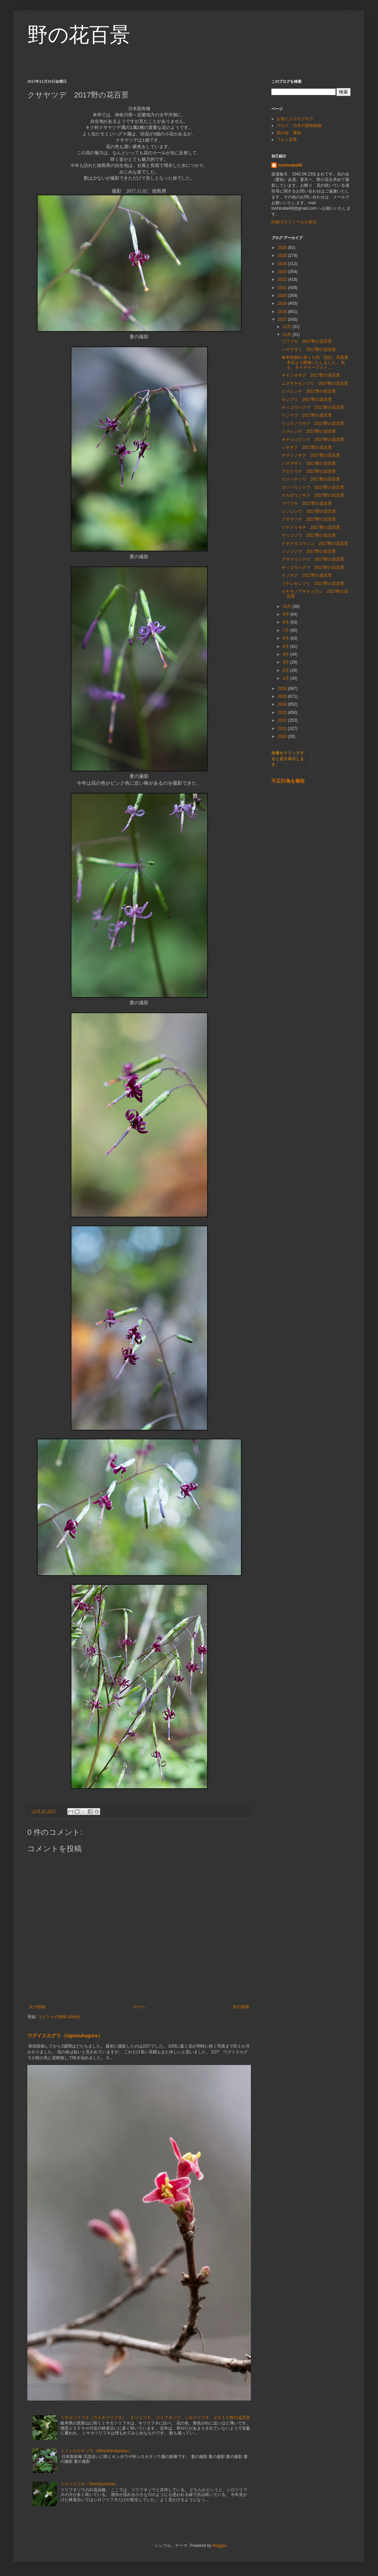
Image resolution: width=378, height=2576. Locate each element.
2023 (283, 271)
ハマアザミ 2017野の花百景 (309, 349)
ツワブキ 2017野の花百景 (307, 341)
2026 (283, 247)
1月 (286, 678)
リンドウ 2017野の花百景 (307, 415)
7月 (286, 630)
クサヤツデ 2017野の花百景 (309, 519)
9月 (286, 614)
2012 (283, 720)
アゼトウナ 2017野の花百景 (309, 471)
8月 (286, 622)
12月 (288, 326)
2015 (283, 696)
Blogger (220, 2545)
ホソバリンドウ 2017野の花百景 (313, 487)
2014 (283, 704)
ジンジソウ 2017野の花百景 (309, 511)
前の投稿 (241, 2006)
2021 (283, 287)
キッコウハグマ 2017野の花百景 (313, 407)
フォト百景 (286, 139)
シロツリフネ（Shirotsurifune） (89, 2484)
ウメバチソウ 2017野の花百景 (311, 479)
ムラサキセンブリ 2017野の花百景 (315, 383)
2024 (283, 263)
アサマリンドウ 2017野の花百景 (313, 559)
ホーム (139, 2006)
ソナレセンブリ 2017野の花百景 (313, 583)
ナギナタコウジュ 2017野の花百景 (315, 543)
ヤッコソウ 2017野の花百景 (309, 535)
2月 (286, 670)
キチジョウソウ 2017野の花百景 (313, 439)
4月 (286, 654)
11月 (288, 334)
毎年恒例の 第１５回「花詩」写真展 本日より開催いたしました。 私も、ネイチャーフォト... (318, 362)
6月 (286, 638)
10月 (288, 606)
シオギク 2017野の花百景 (307, 447)
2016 (283, 688)
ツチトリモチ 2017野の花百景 (311, 527)
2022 (283, 279)
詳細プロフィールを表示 (293, 222)
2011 (283, 728)
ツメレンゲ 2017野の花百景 (309, 391)
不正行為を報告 (288, 781)
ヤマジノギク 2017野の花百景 (311, 455)
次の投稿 (37, 2006)
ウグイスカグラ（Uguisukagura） (65, 2035)
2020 (283, 295)
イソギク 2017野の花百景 (307, 575)
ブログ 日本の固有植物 (299, 125)
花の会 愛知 (288, 132)
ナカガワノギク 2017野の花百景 (313, 495)
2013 (283, 712)
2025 (283, 255)
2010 (283, 736)
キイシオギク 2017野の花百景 (311, 375)
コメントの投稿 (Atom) (59, 2016)
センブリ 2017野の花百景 (307, 399)
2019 (283, 303)
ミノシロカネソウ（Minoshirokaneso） (96, 2450)
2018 (283, 311)
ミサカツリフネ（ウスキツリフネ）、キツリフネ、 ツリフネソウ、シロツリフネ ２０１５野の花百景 (155, 2417)
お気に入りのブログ (294, 118)
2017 (283, 319)
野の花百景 (78, 34)
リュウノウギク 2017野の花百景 (313, 423)
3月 (286, 662)
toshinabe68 (290, 165)
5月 (286, 646)
